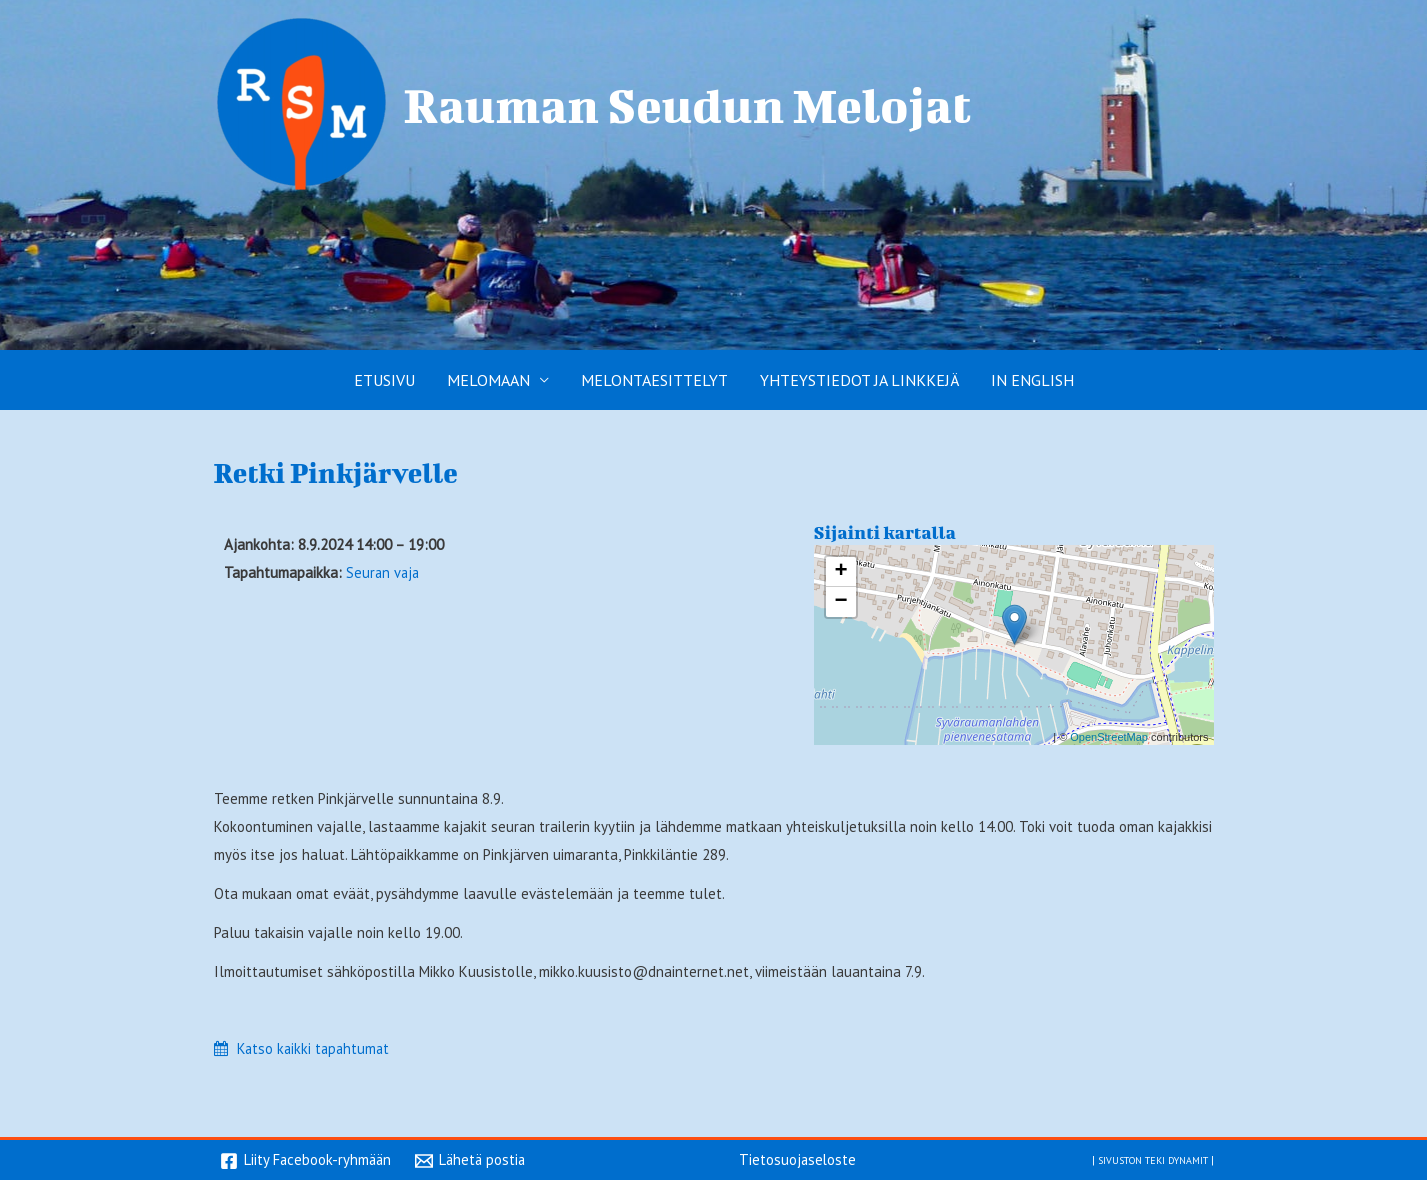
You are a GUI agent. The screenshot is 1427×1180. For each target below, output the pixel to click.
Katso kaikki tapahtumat (316, 1048)
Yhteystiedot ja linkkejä (859, 380)
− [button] (840, 602)
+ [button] (840, 572)
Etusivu (384, 380)
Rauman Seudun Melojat (688, 104)
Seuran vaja (384, 572)
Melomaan (488, 380)
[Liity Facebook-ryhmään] (307, 1161)
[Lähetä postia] (474, 1161)
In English (1032, 380)
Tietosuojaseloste (798, 1158)
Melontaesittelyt (654, 380)
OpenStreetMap (1109, 737)
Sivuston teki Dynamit (1144, 1158)
